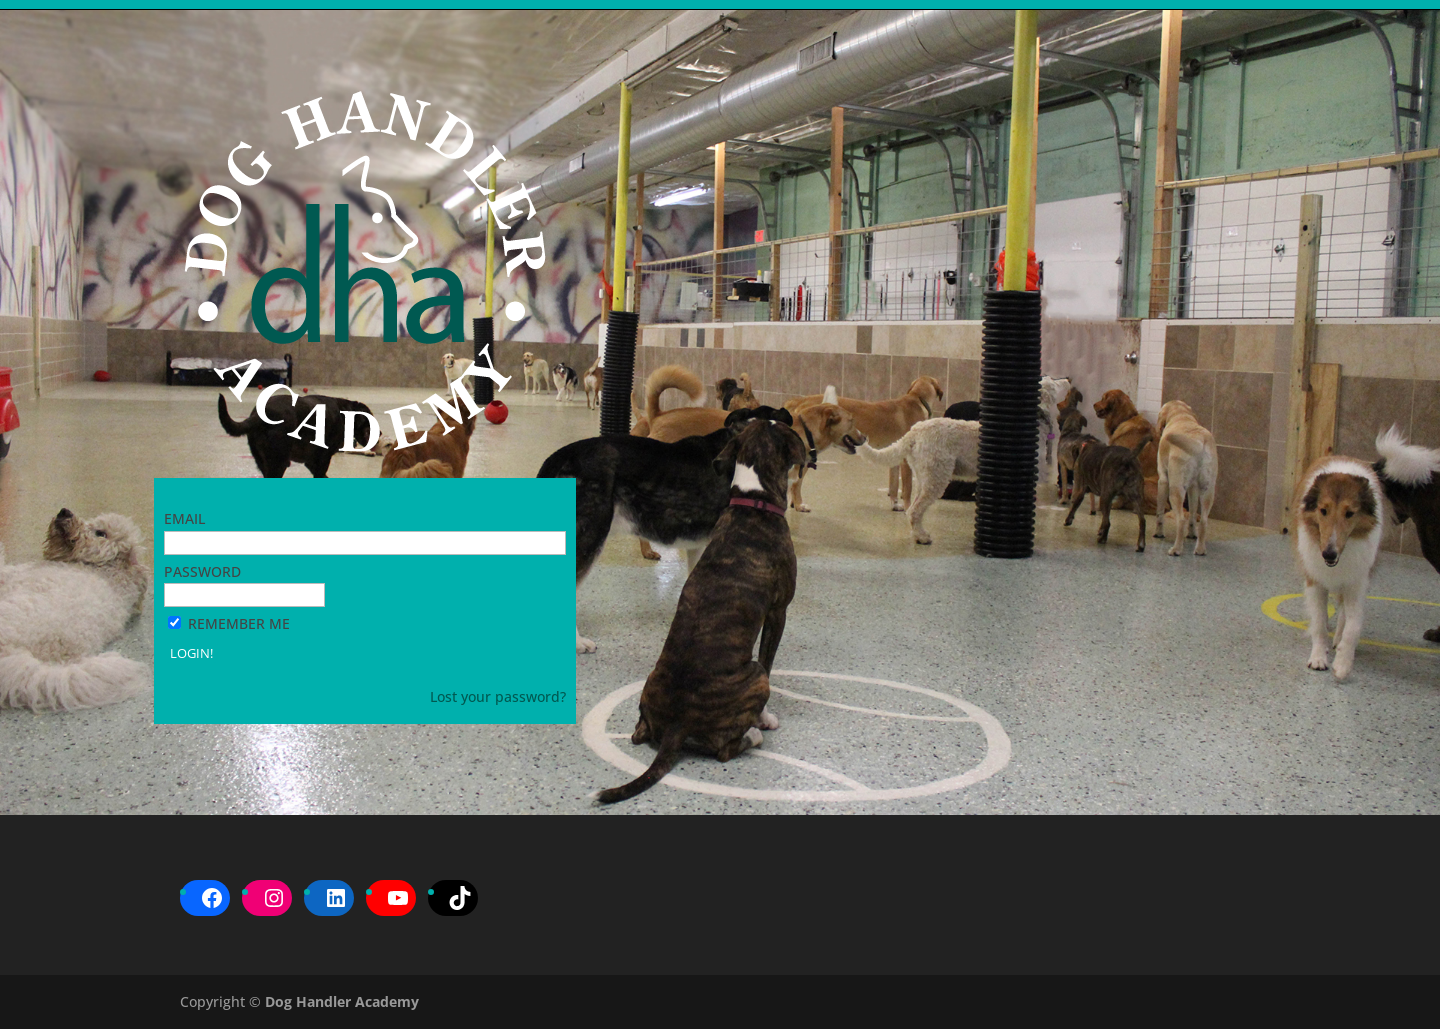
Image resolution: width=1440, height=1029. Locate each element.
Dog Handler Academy (342, 1001)
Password (202, 571)
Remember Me (239, 623)
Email (184, 518)
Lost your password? (498, 696)
